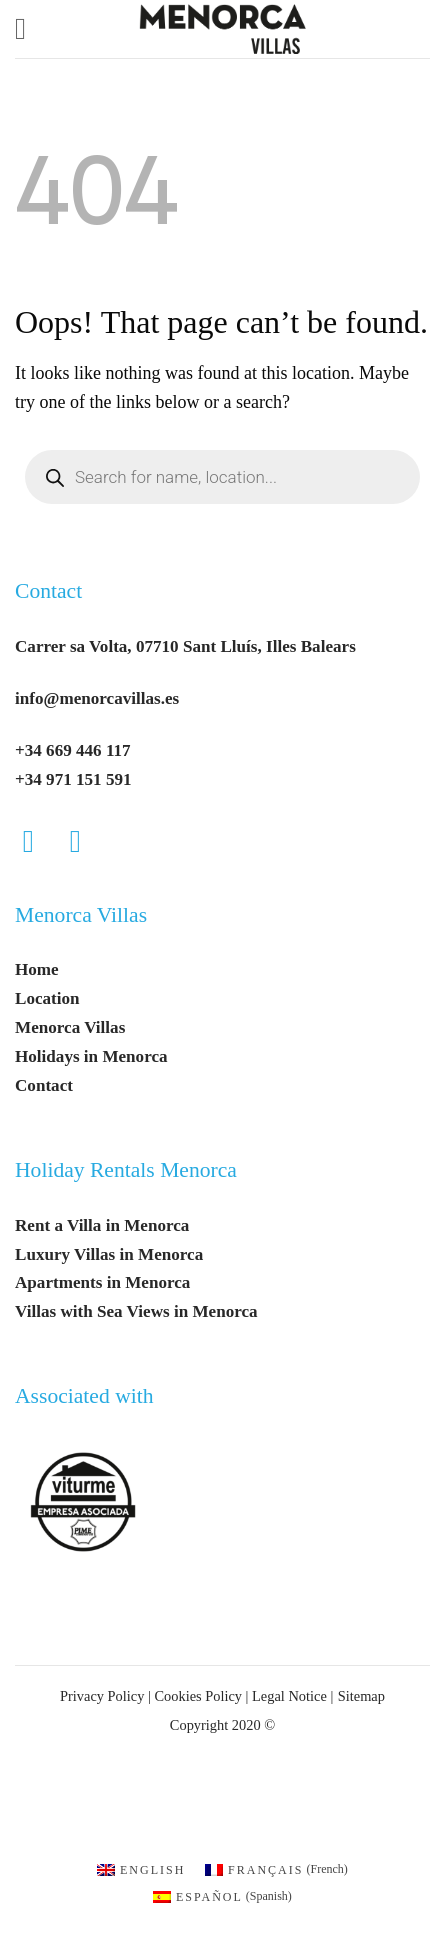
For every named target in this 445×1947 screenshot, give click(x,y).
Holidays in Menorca (91, 1056)
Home (37, 969)
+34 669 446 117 (73, 750)
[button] (30, 29)
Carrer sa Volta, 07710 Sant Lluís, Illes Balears (185, 646)
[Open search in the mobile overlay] (222, 477)
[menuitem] (141, 1868)
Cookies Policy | (201, 1696)
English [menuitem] (152, 1870)
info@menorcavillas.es (97, 698)
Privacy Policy (102, 1696)
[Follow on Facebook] (38, 841)
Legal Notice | (290, 1696)
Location (47, 998)
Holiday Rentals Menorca (126, 1170)
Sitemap (361, 1696)
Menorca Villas (81, 915)
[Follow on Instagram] (85, 841)
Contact (48, 591)
